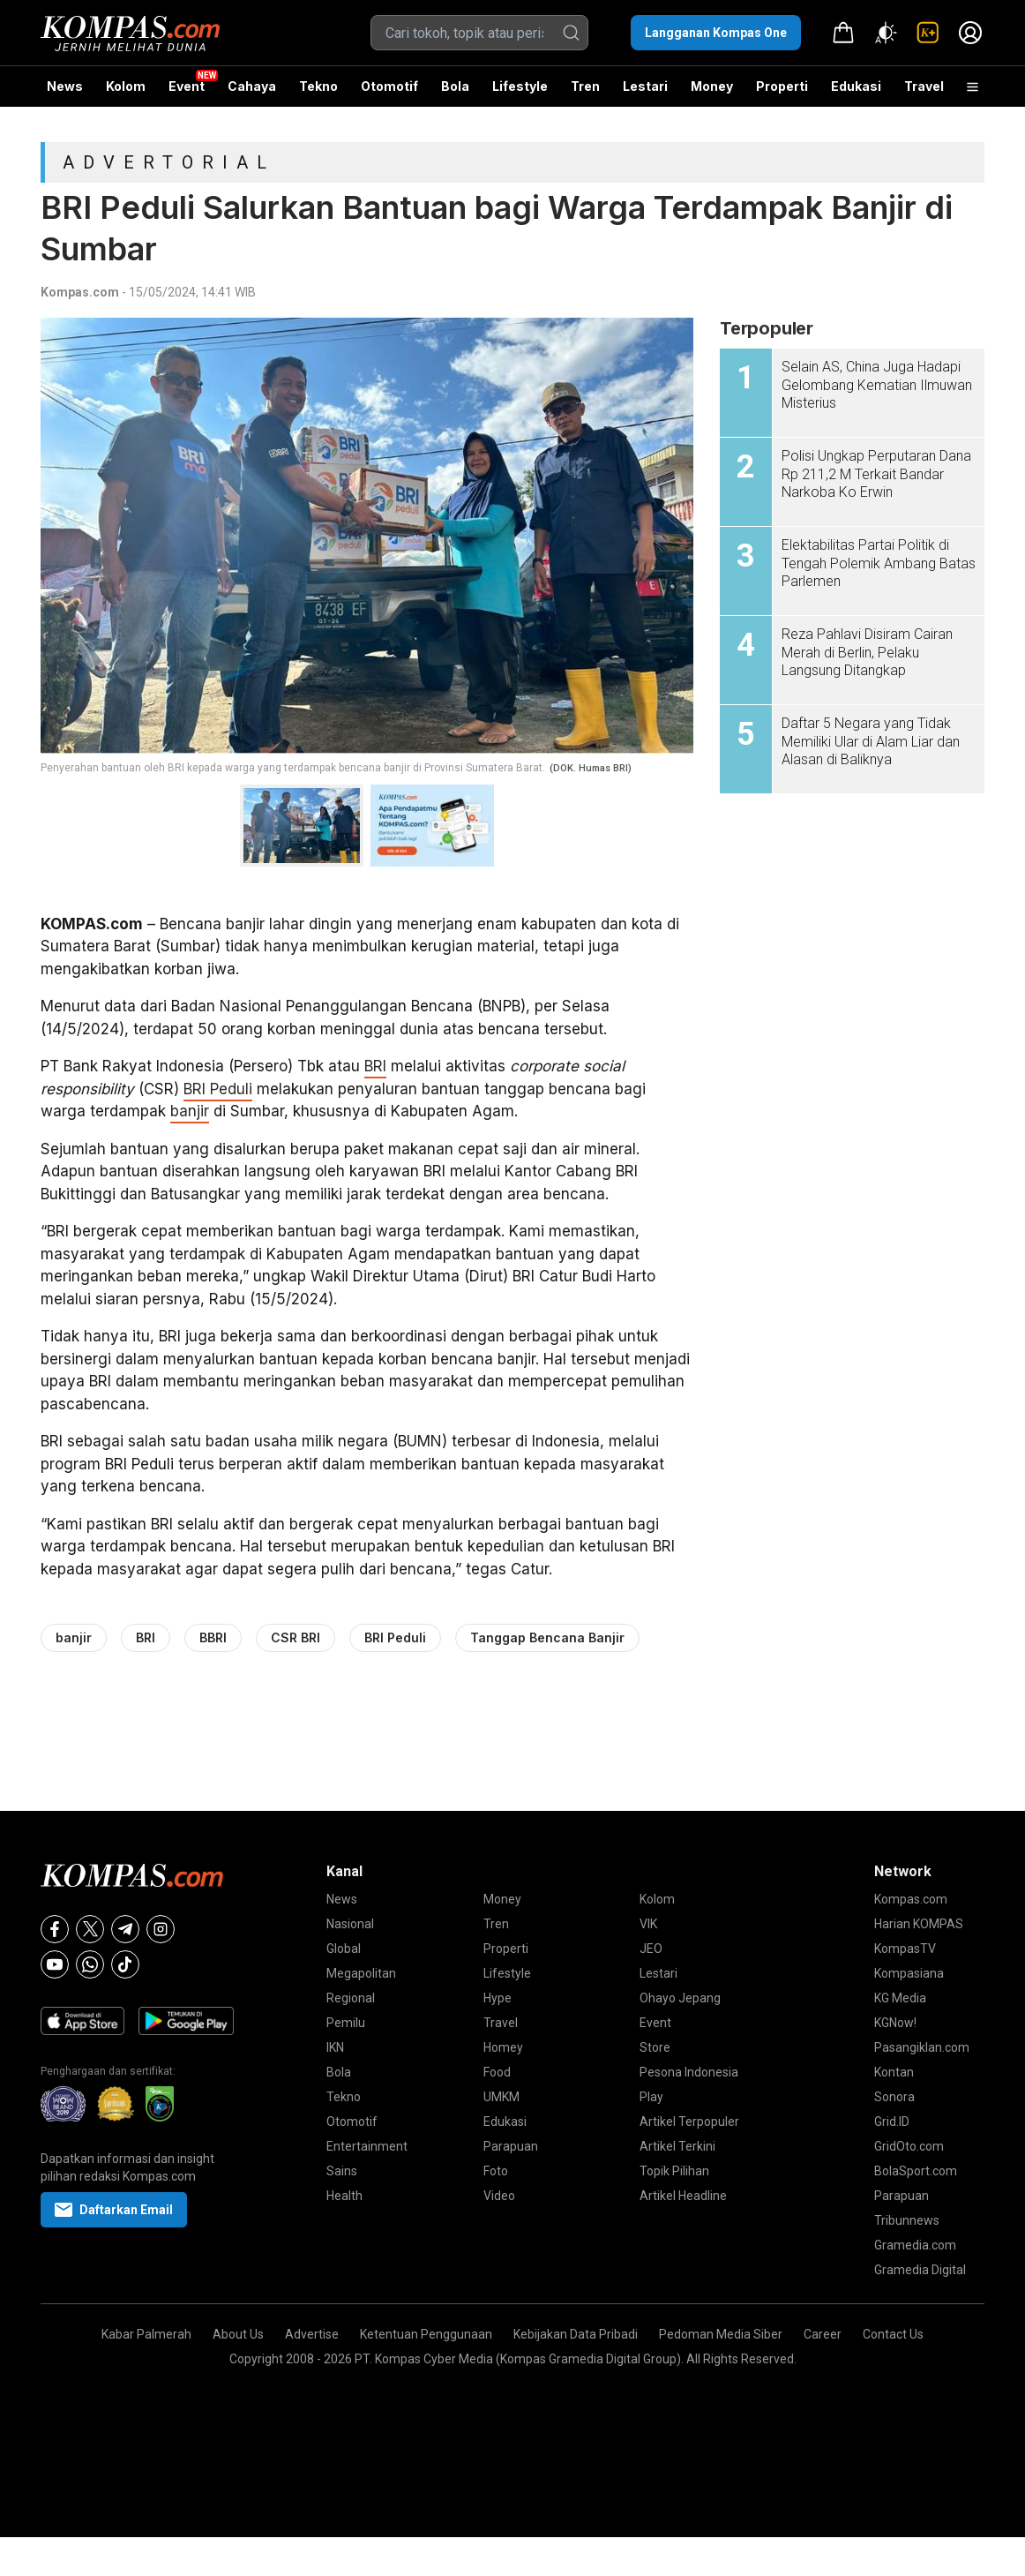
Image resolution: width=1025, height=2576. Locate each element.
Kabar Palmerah (146, 2334)
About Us (238, 2334)
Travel (924, 86)
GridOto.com (909, 2146)
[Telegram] (125, 1929)
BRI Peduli (217, 1089)
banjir (189, 1111)
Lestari (645, 93)
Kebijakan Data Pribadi (575, 2334)
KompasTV (905, 1948)
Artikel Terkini (677, 2146)
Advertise (312, 2334)
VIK (648, 1924)
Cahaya (252, 86)
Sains (341, 2171)
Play (651, 2097)
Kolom (126, 86)
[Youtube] (55, 1964)
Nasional (350, 1924)
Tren (585, 86)
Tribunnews (906, 2220)
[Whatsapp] (90, 1964)
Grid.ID (891, 2121)
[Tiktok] (125, 1964)
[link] (928, 33)
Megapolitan (361, 1973)
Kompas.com (80, 292)
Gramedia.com (915, 2245)
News (65, 86)
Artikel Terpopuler (689, 2121)
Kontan (894, 2072)
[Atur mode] (886, 33)
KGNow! (895, 2023)
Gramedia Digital (920, 2270)
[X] (90, 1929)
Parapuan (510, 2146)
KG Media (900, 1998)
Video (499, 2196)
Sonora (894, 2097)
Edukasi (856, 86)
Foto (495, 2171)
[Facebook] (55, 1929)
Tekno (318, 86)
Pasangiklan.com (921, 2047)
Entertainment (367, 2146)
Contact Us (893, 2334)
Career (823, 2334)
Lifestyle (520, 86)
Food (497, 2072)
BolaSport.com (915, 2171)
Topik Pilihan (674, 2171)
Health (344, 2196)
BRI (375, 1066)
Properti (782, 86)
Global (343, 1948)
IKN (335, 2047)
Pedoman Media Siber (720, 2334)
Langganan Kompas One (716, 33)
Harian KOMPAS (918, 1924)
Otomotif (389, 86)
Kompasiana (909, 1973)
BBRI (213, 1637)
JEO (651, 1948)
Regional (350, 1998)
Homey (503, 2047)
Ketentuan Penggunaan (426, 2334)
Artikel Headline (683, 2196)
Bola (455, 86)
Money (712, 86)
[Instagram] (160, 1929)
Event (186, 86)
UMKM (501, 2097)
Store (655, 2047)
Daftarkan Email (114, 2210)
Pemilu (345, 2023)
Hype (497, 1998)
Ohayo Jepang (680, 1998)
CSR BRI (295, 1637)
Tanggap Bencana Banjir (547, 1637)
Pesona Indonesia (689, 2072)
